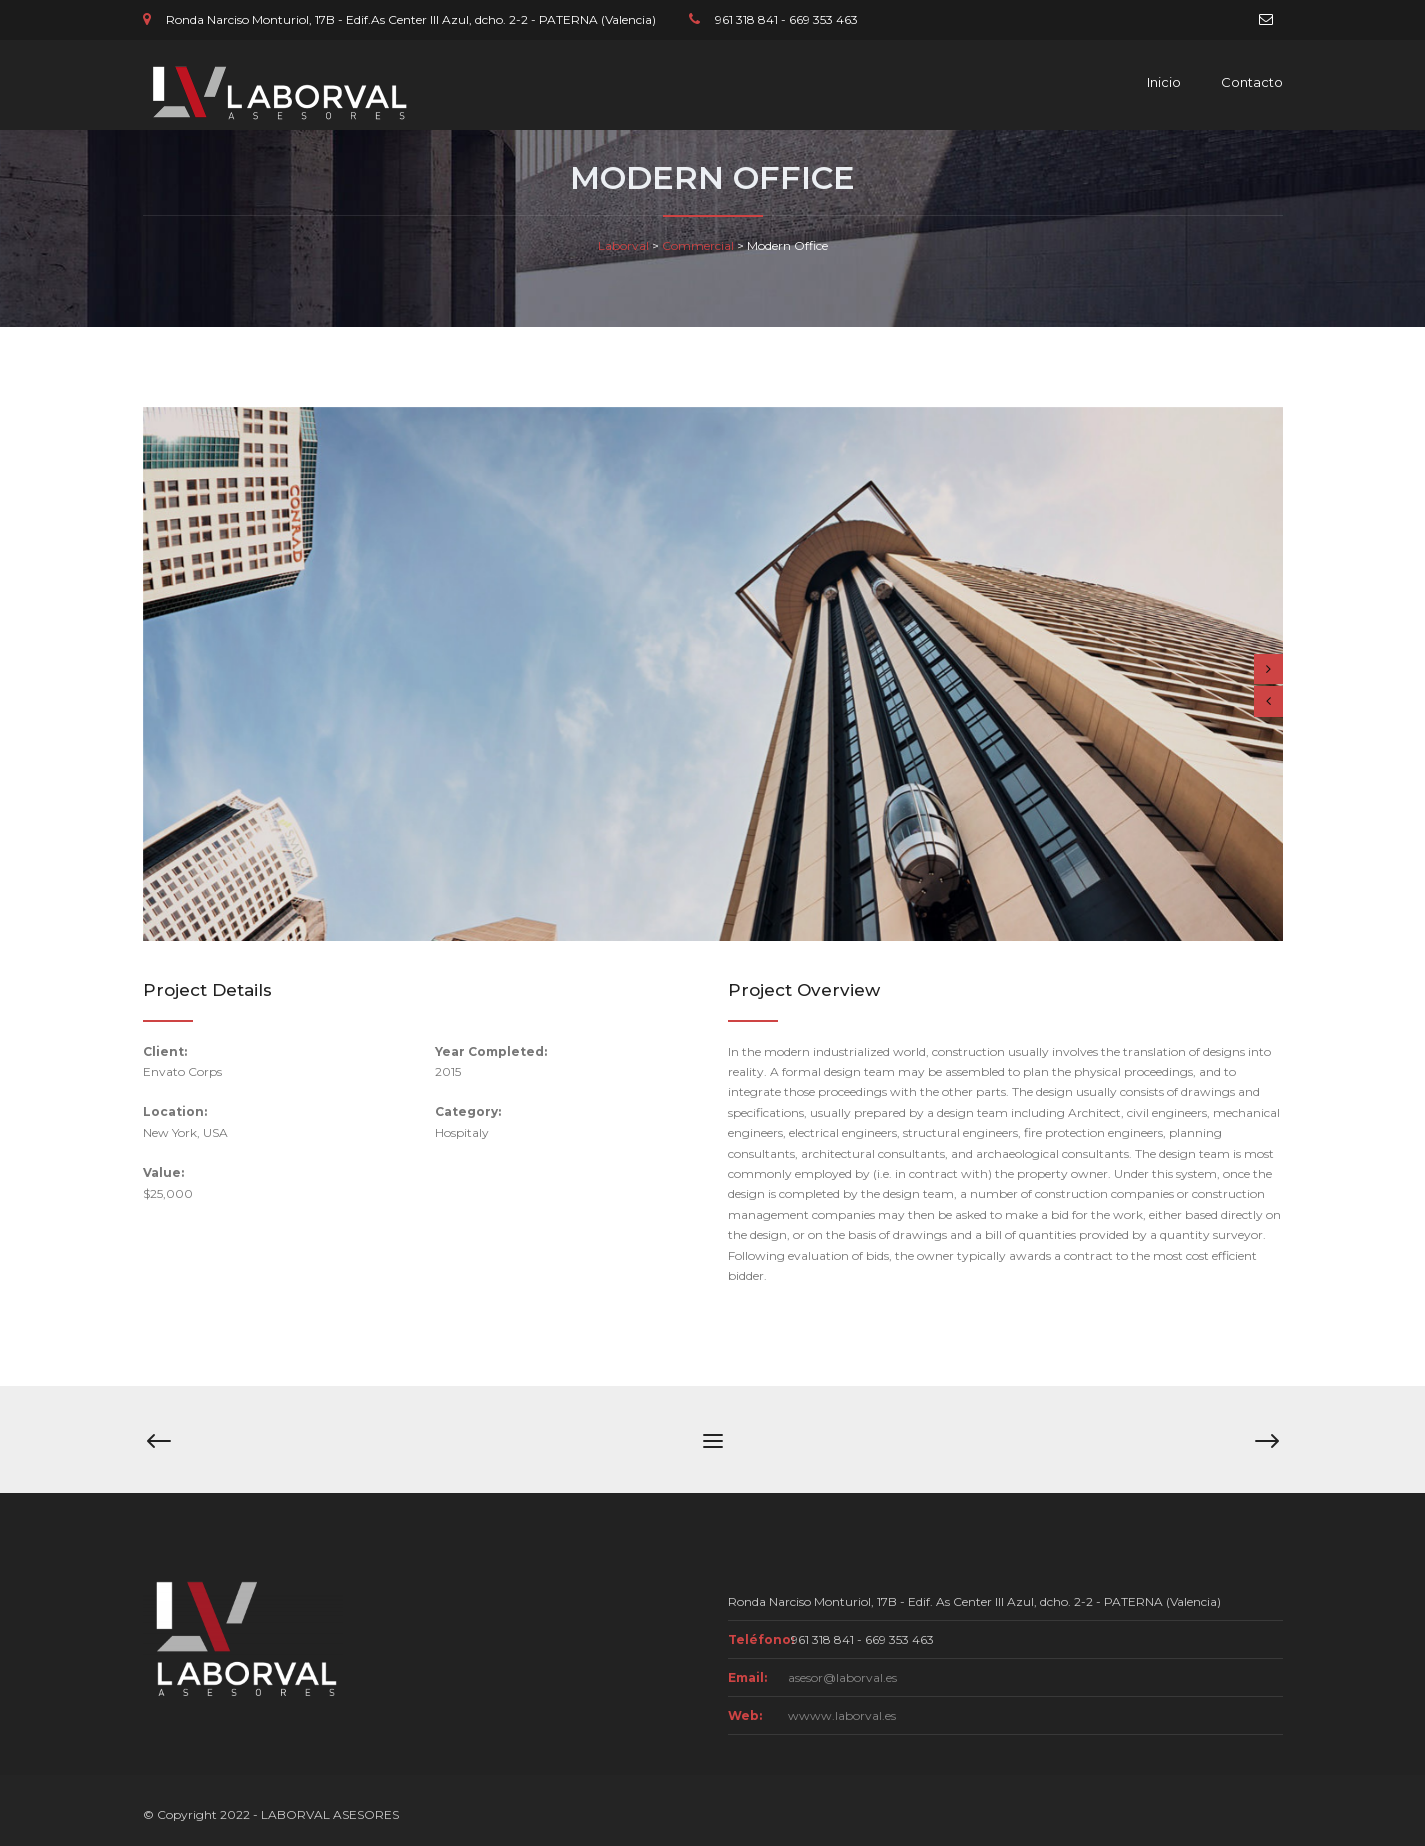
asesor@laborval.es (842, 1677)
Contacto (1252, 82)
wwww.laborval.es (842, 1715)
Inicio (1164, 82)
